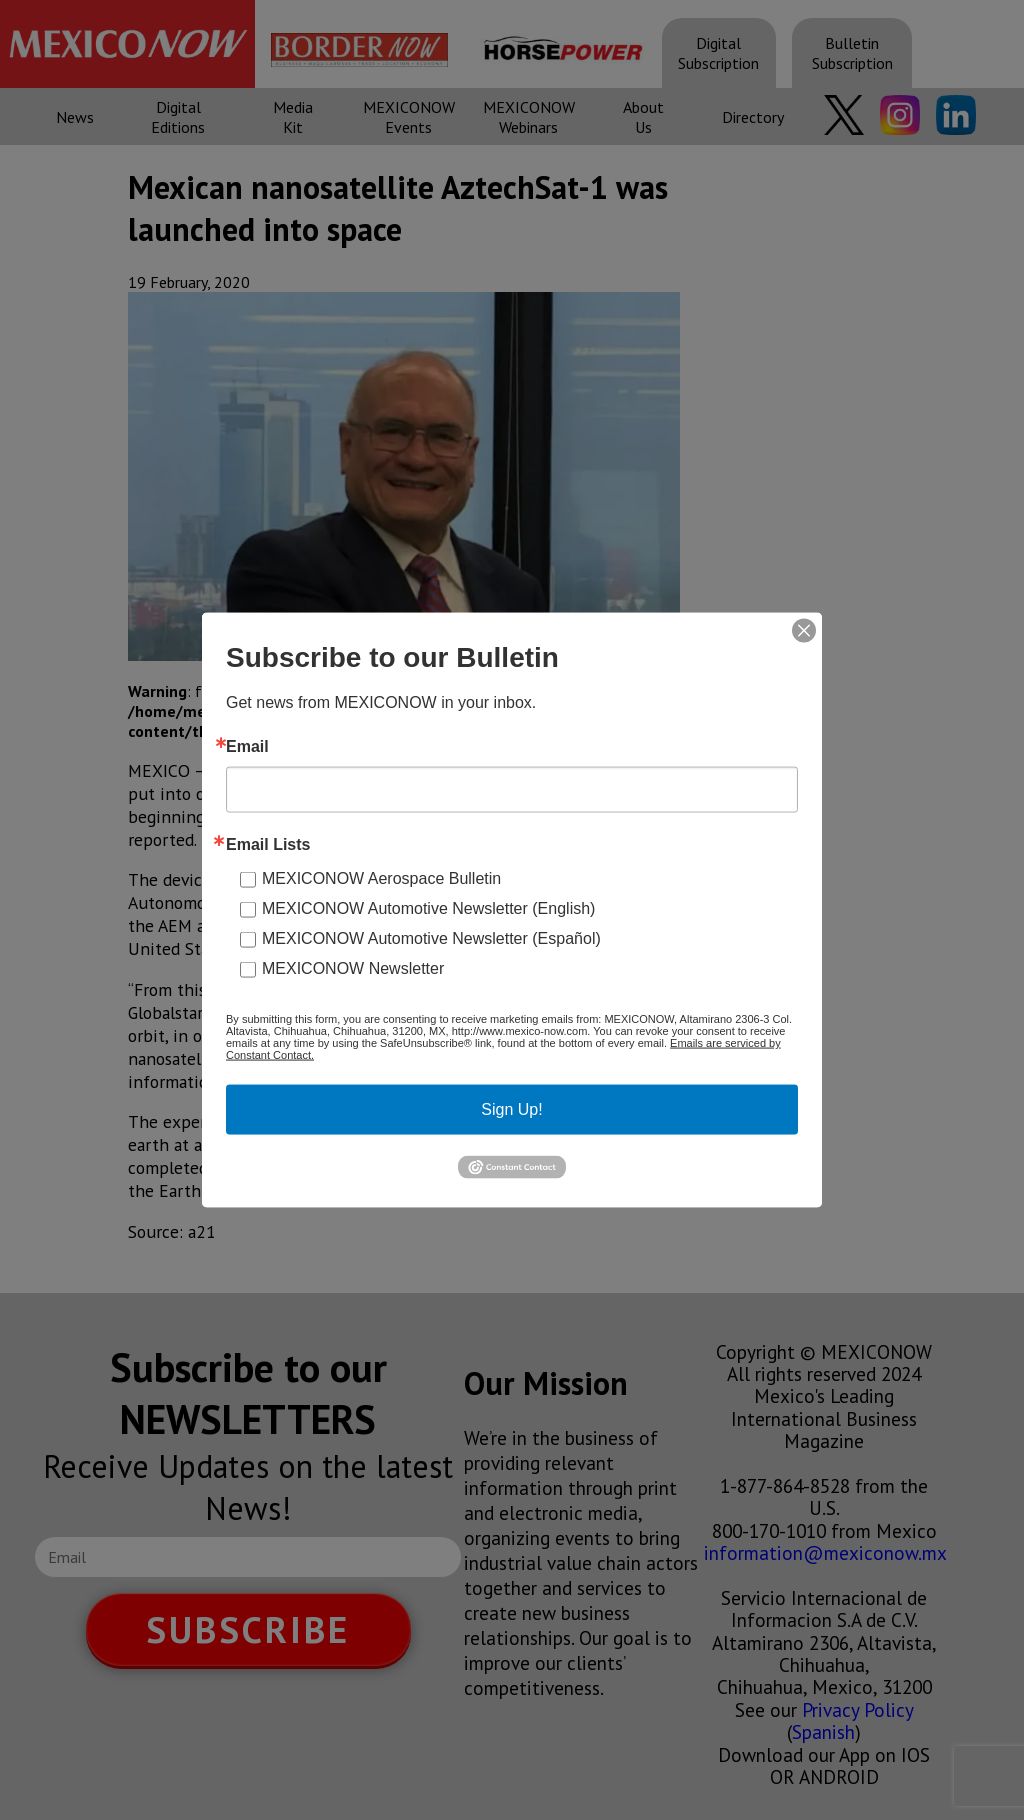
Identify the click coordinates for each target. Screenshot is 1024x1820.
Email (247, 747)
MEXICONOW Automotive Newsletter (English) (428, 908)
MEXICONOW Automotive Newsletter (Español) (431, 938)
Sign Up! (511, 1109)
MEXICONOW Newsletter (353, 968)
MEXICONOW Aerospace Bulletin (381, 878)
